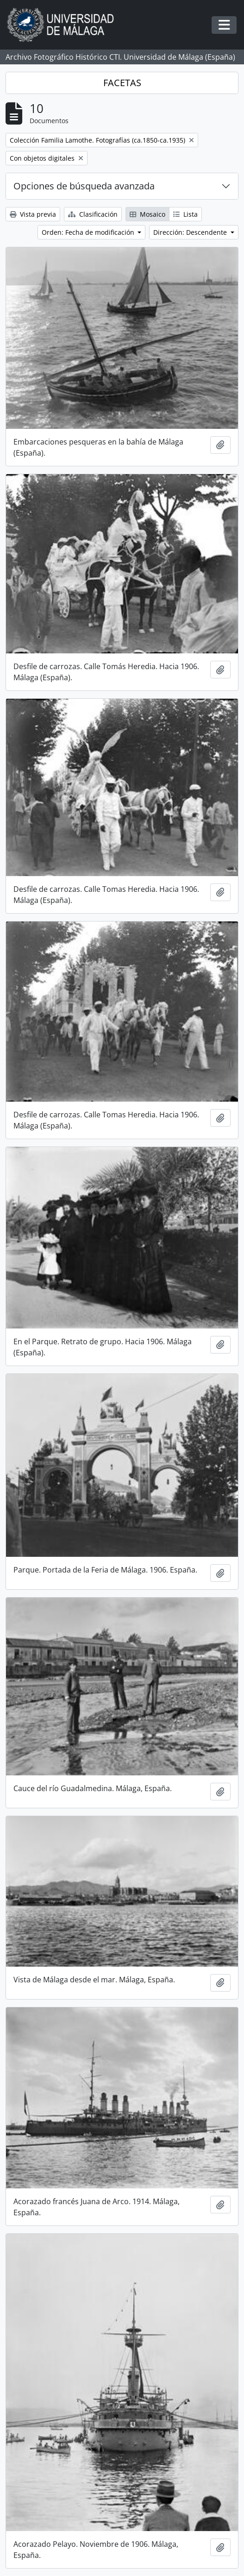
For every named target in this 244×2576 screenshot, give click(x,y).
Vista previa (33, 214)
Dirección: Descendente (191, 232)
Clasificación (93, 214)
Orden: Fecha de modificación (89, 232)
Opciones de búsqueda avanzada (84, 186)
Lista (185, 214)
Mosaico (147, 214)
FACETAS (122, 82)
